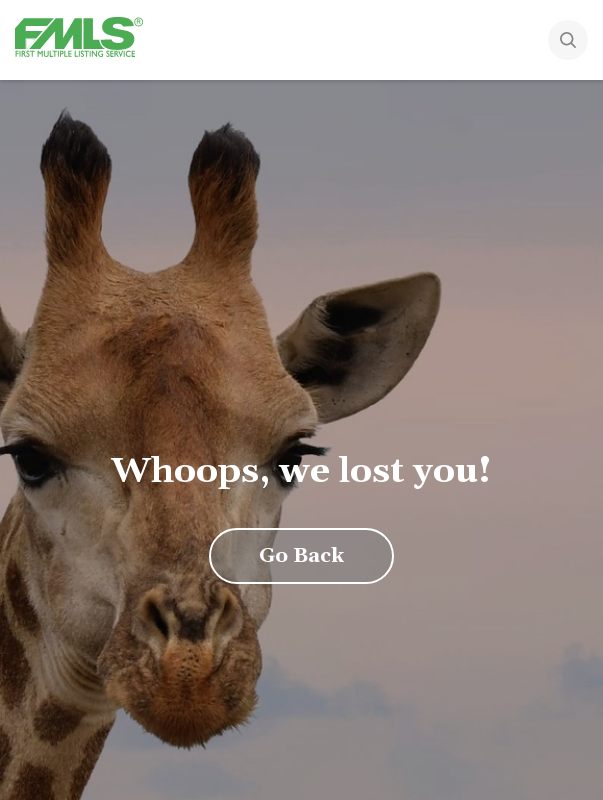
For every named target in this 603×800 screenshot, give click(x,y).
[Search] (568, 42)
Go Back (301, 556)
